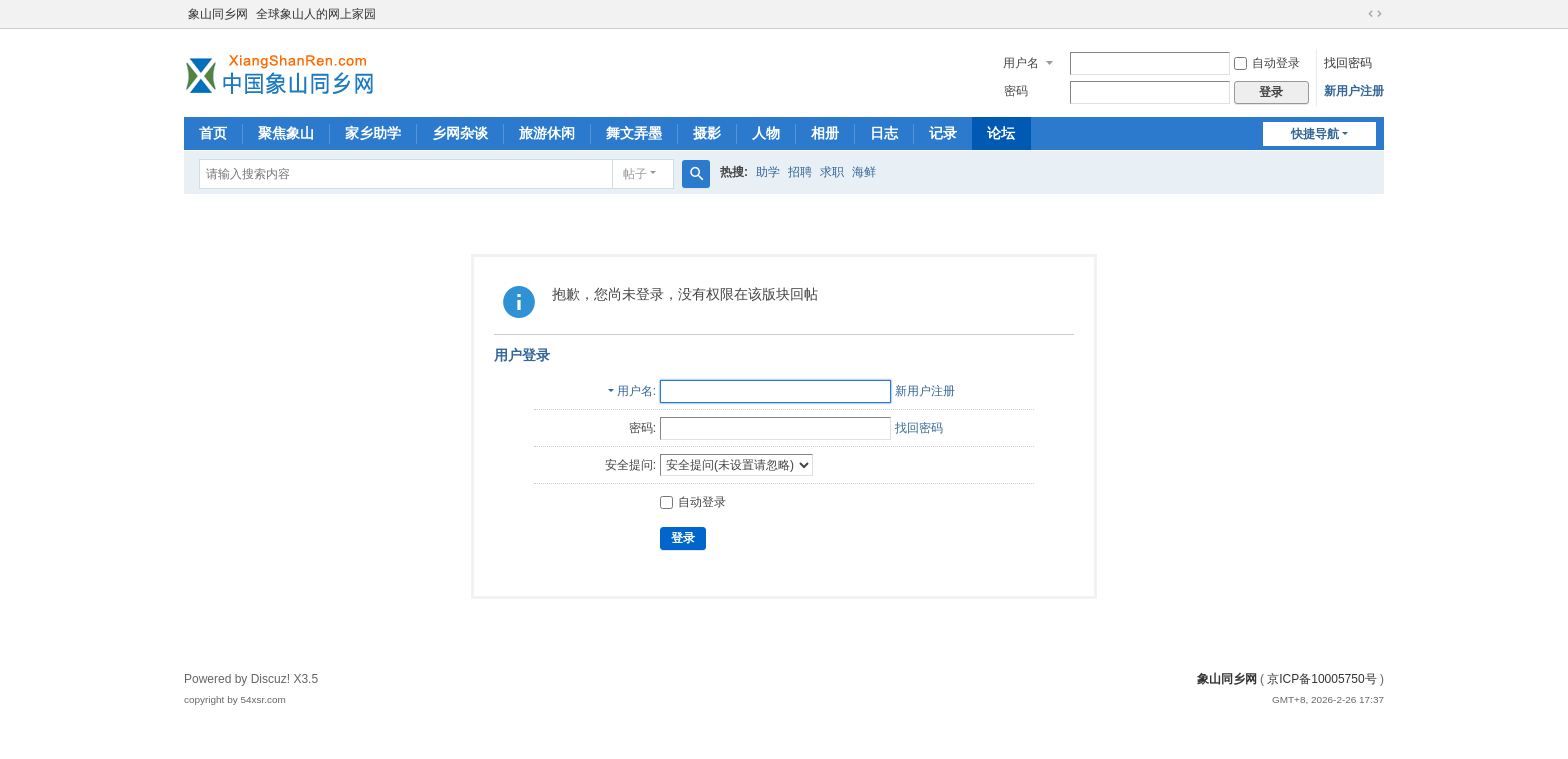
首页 (213, 133)
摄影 (707, 133)
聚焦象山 (286, 133)
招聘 (800, 172)
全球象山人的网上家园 (316, 14)
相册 (825, 133)
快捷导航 (1315, 134)
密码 (1016, 91)
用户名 (1021, 63)
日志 (884, 133)
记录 (943, 133)
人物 (766, 133)
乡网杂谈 (460, 133)
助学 (768, 172)
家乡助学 (373, 133)
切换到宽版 (1375, 14)
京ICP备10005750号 (1321, 679)
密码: (642, 428)
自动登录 (1267, 63)
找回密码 (1348, 63)
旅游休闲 (547, 133)
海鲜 (864, 172)
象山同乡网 (218, 14)
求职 (832, 172)
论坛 (1001, 133)
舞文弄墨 (634, 133)
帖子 (635, 174)
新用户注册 (1354, 91)
